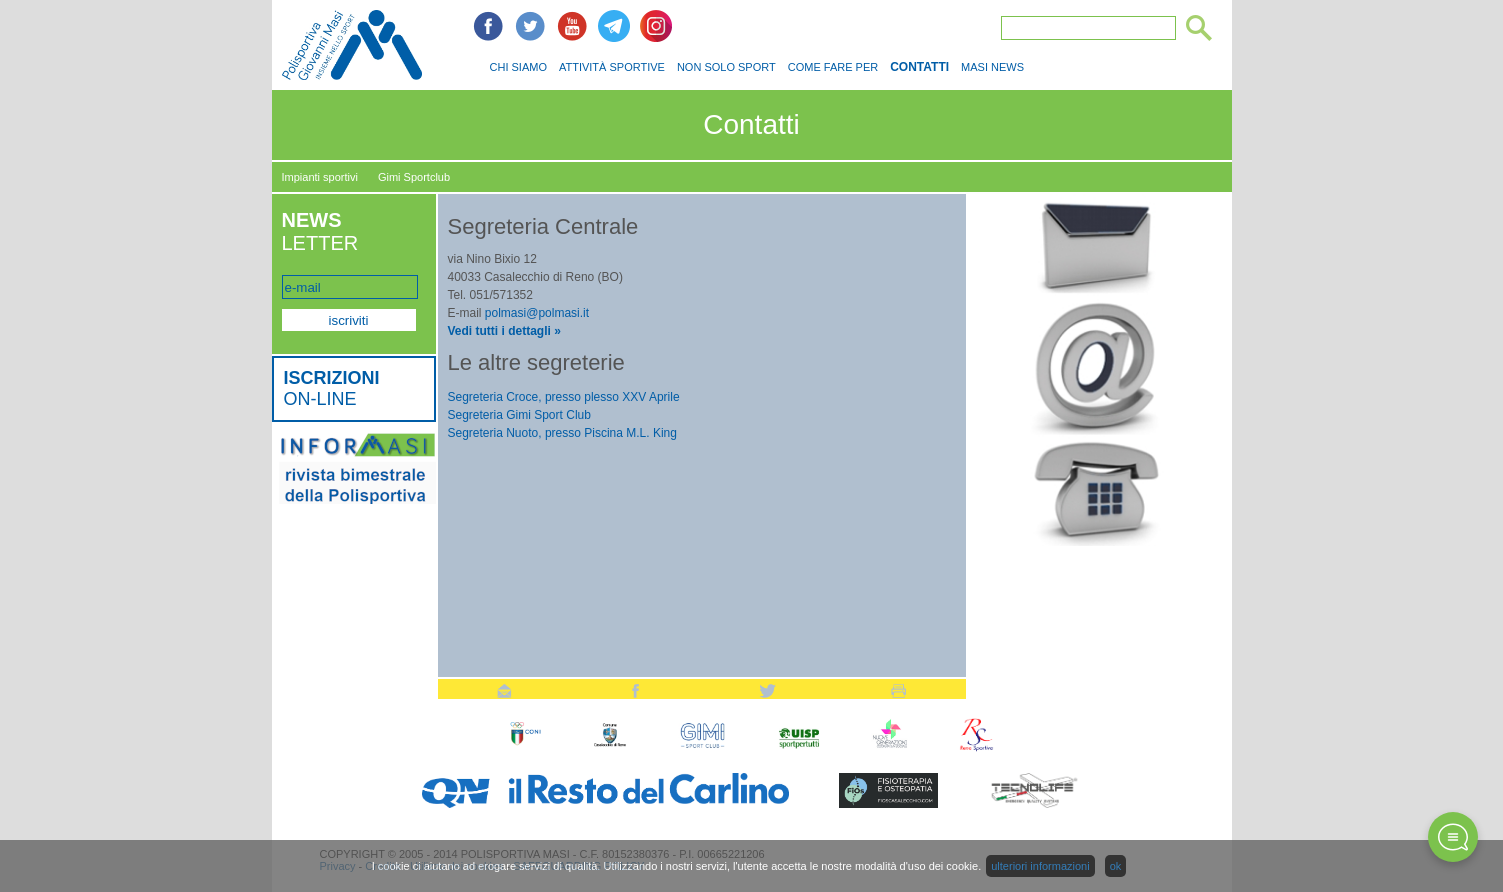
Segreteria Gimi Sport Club (519, 415)
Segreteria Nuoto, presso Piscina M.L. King (562, 433)
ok (1116, 866)
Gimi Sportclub (414, 177)
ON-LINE (332, 388)
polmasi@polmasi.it (537, 313)
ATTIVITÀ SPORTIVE (612, 67)
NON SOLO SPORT (726, 67)
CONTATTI (919, 67)
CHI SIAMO (518, 67)
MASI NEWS (992, 67)
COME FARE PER (833, 67)
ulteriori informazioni (1040, 866)
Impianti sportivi (320, 177)
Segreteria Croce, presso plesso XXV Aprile (564, 397)
